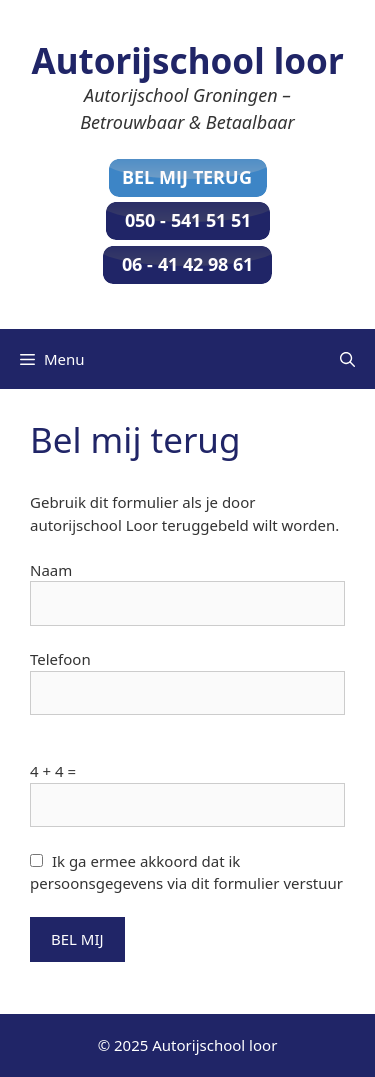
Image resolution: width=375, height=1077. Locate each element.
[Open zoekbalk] (347, 359)
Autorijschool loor (187, 60)
